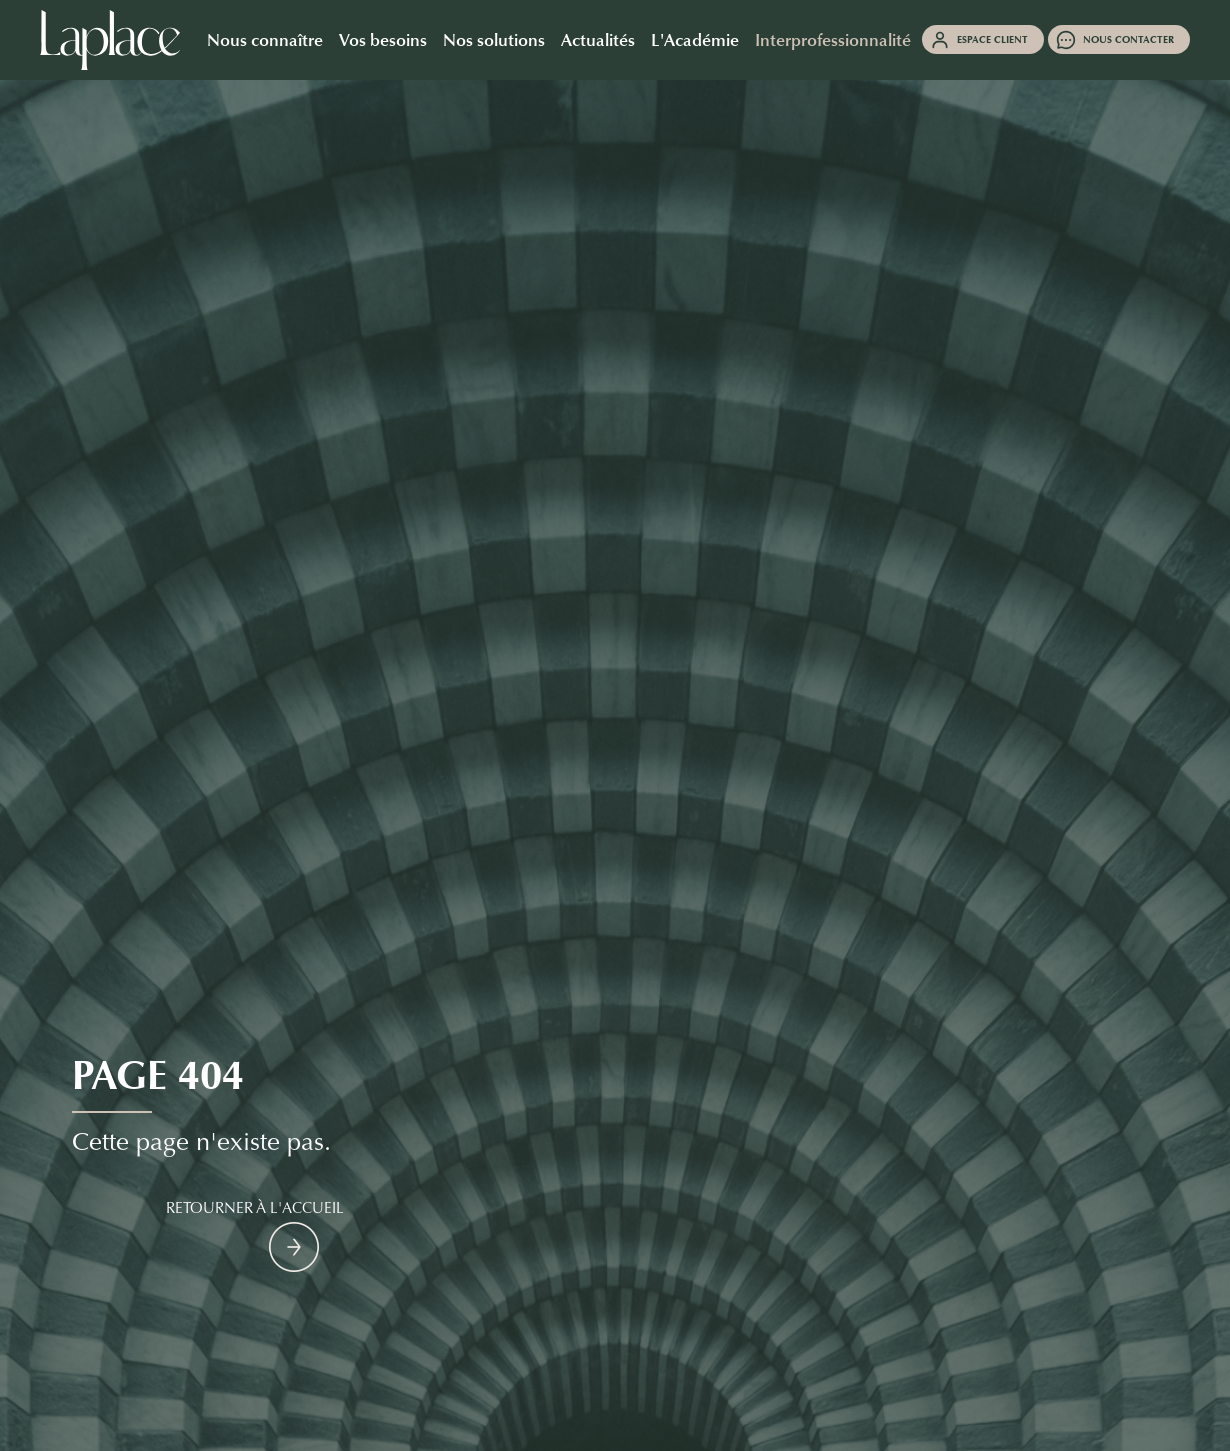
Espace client (992, 39)
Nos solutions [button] (494, 39)
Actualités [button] (598, 39)
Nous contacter (1128, 39)
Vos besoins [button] (383, 39)
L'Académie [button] (695, 39)
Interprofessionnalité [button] (833, 39)
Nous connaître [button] (265, 39)
